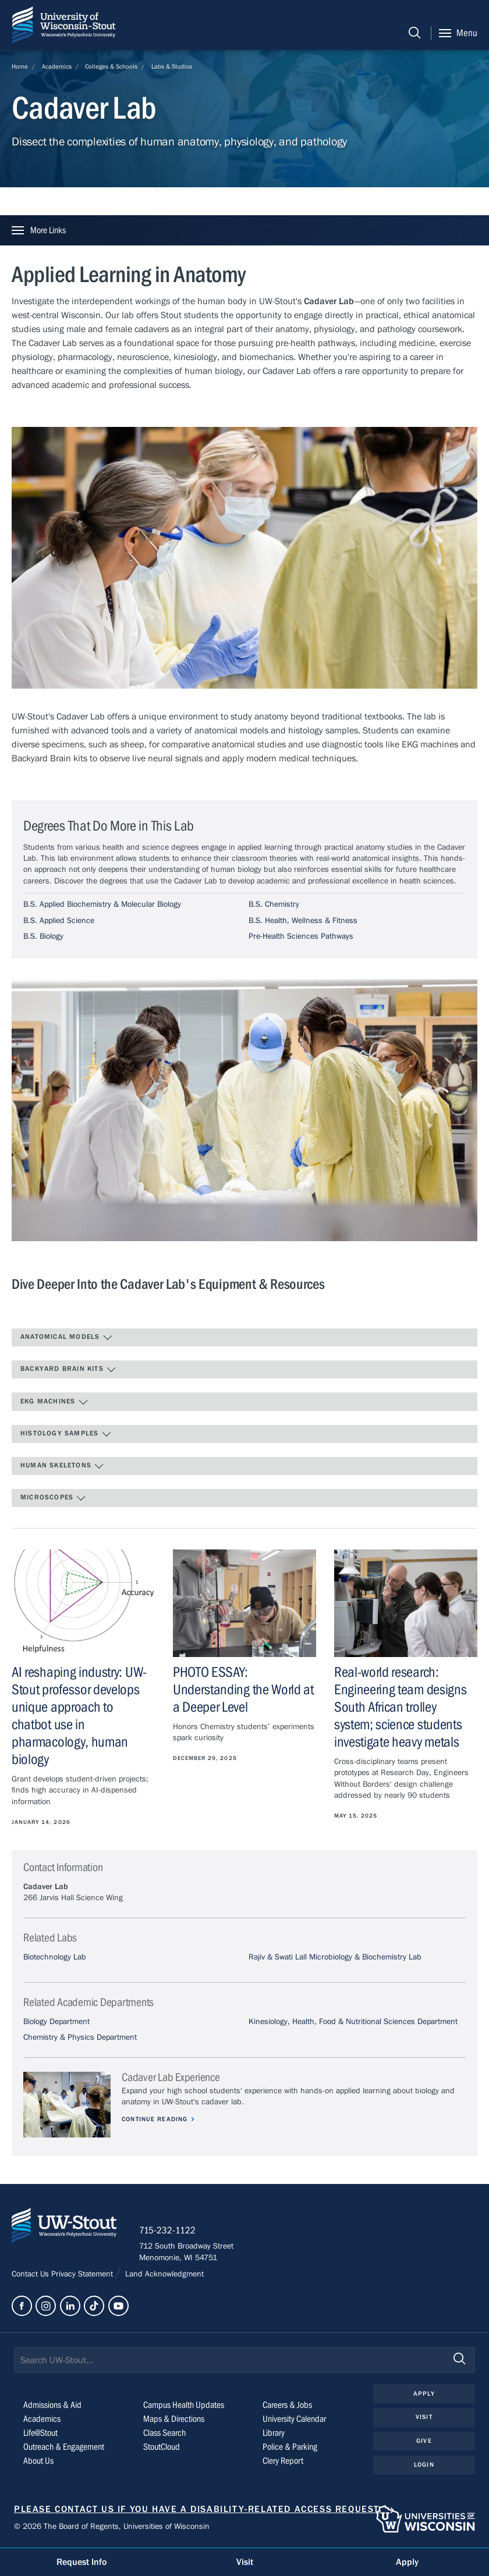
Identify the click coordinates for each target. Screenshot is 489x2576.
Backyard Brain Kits (68, 1369)
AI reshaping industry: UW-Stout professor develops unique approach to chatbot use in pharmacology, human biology (79, 1716)
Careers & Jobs (287, 2406)
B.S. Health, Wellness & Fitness (303, 920)
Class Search (164, 2434)
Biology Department (56, 2021)
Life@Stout (40, 2434)
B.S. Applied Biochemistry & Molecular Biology (102, 904)
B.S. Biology (43, 936)
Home (20, 66)
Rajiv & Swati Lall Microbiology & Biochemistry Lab (335, 1957)
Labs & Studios (171, 66)
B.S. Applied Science (58, 920)
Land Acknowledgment (163, 2274)
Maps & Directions (173, 2420)
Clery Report (283, 2462)
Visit (424, 2418)
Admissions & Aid (52, 2406)
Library (274, 2434)
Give (423, 2441)
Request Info (81, 2562)
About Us (38, 2462)
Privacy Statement (83, 2274)
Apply (424, 2394)
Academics (57, 66)
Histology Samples (66, 1434)
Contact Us (31, 2274)
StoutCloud (161, 2448)
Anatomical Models (66, 1337)
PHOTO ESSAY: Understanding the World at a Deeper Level (243, 1690)
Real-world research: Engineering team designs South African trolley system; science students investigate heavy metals (400, 1707)
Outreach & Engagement (63, 2448)
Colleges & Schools (111, 66)
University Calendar (294, 2420)
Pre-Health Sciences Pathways (301, 936)
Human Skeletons (62, 1466)
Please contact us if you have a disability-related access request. (198, 2510)
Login (424, 2465)
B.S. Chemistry (274, 904)
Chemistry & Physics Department (80, 2037)
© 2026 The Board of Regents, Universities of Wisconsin (112, 2527)
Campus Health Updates (183, 2406)
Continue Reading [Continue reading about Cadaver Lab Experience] (155, 2119)
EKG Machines (54, 1402)
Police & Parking (290, 2448)
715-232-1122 (168, 2231)
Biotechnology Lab (54, 1957)
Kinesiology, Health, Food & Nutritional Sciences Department (353, 2021)
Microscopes (53, 1498)
